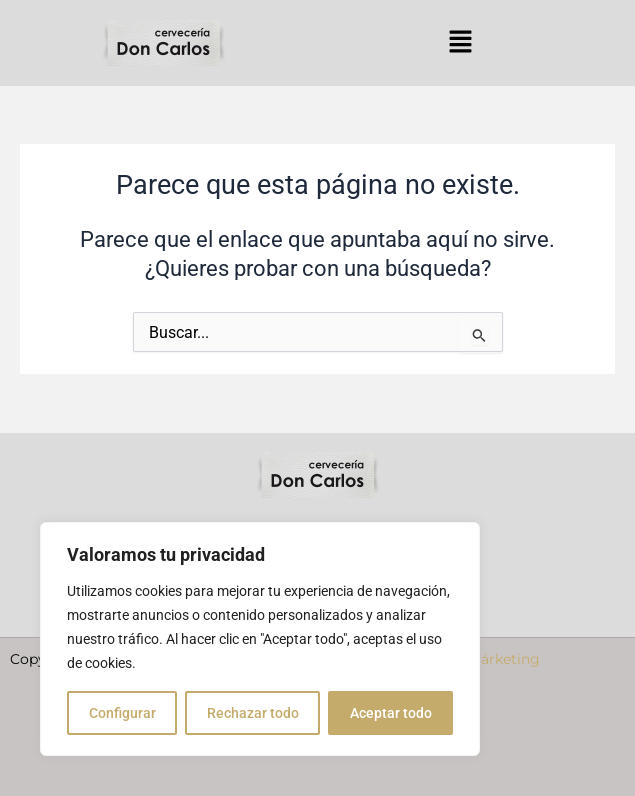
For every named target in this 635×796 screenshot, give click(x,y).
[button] (460, 43)
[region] (260, 639)
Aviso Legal (219, 764)
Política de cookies (542, 764)
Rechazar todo (253, 713)
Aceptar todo (391, 713)
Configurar (122, 713)
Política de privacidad (366, 764)
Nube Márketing (483, 690)
